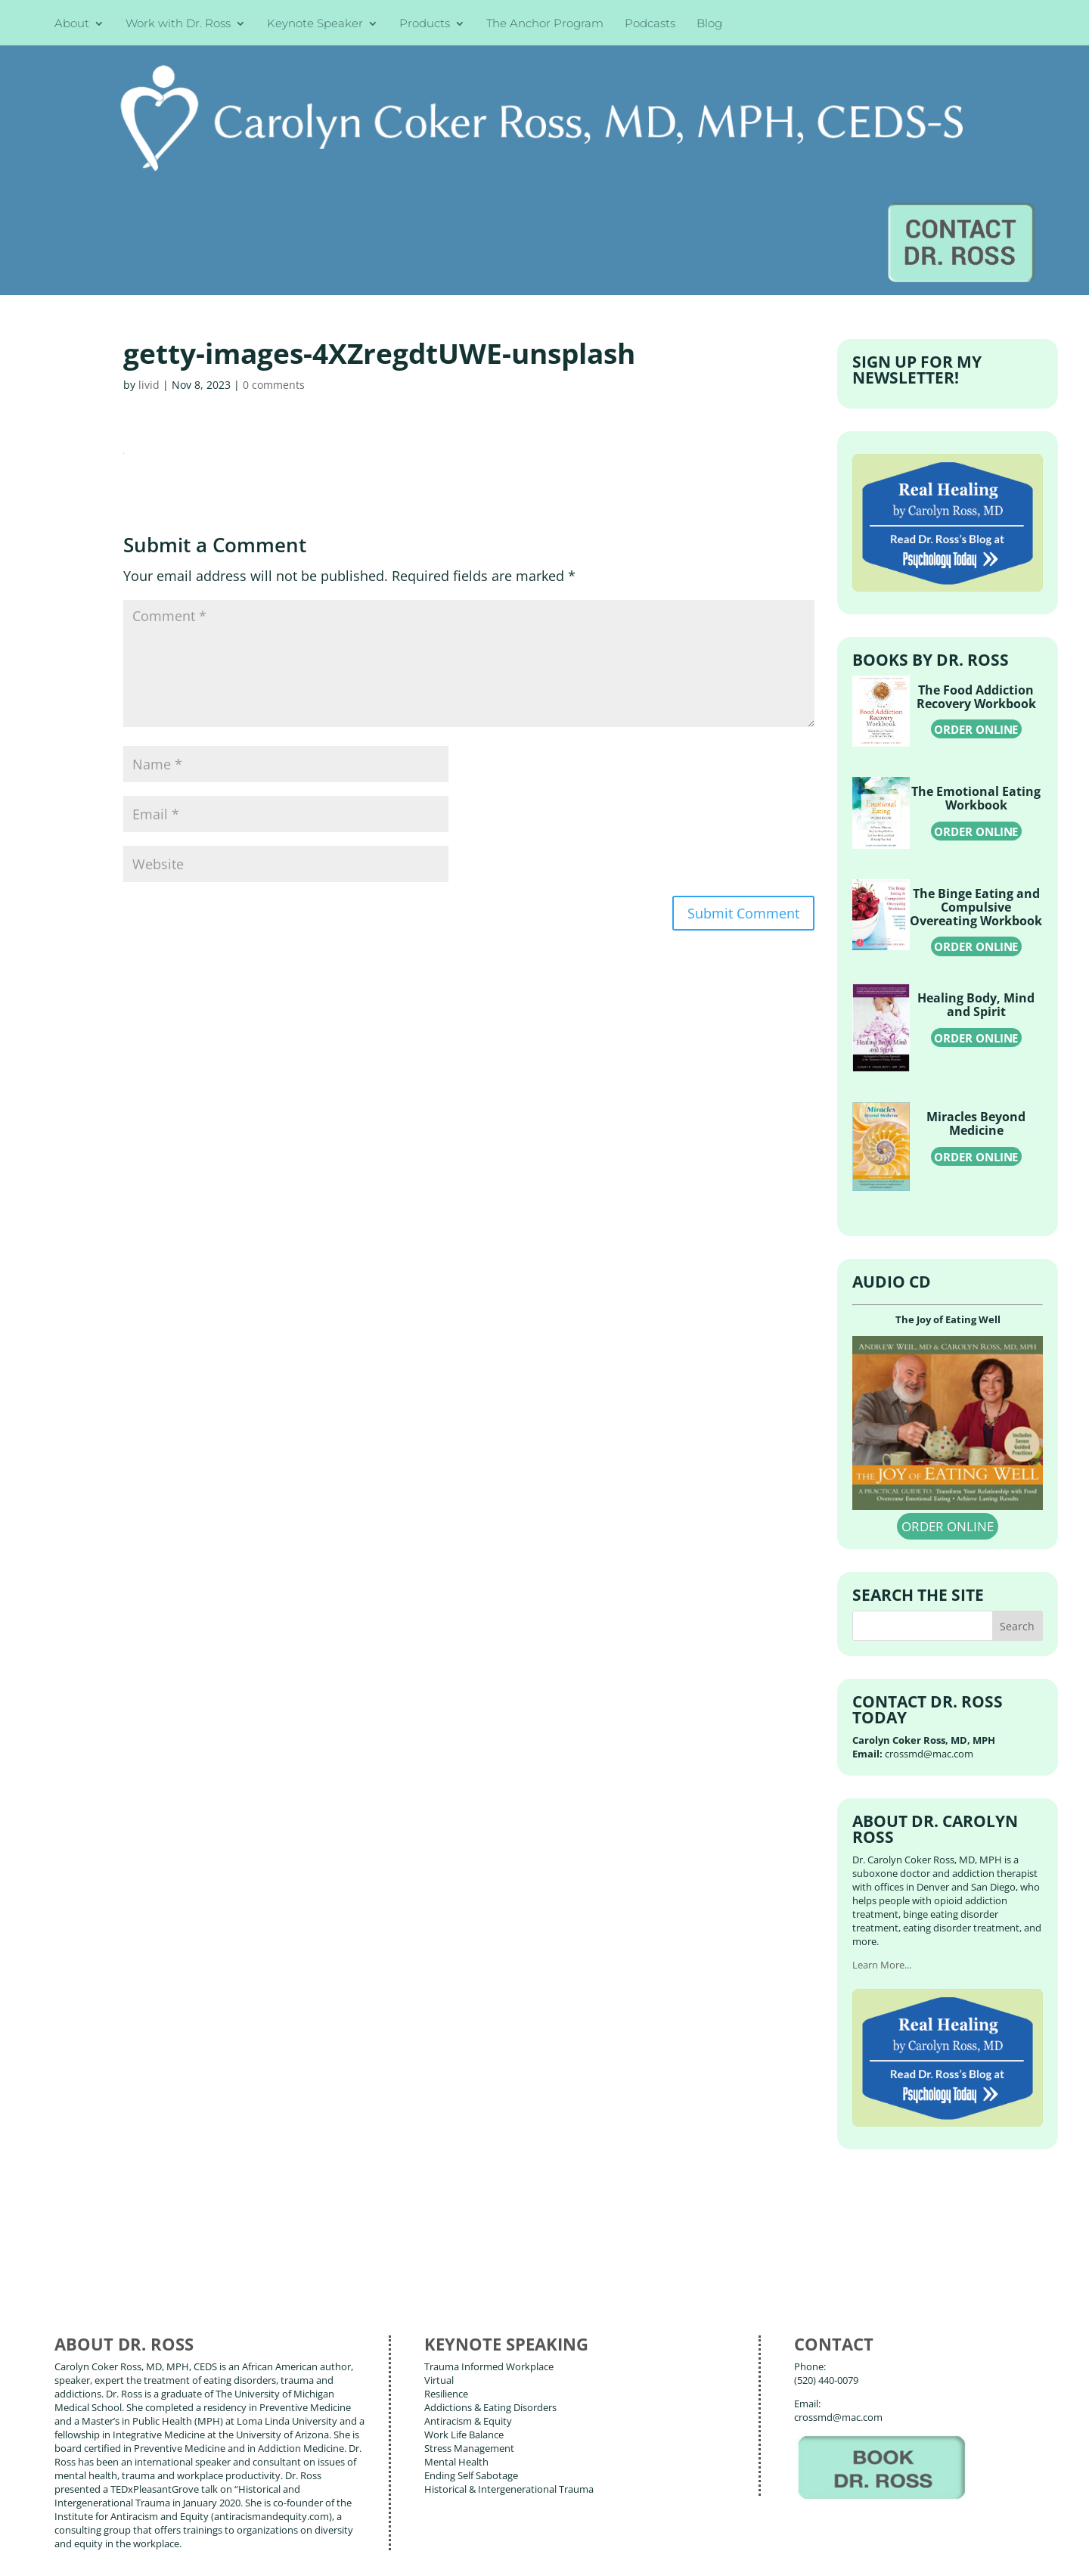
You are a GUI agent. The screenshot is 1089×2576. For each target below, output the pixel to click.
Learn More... (881, 1821)
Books (162, 2483)
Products (424, 24)
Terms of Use (291, 2552)
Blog (709, 24)
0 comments (274, 239)
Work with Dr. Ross (178, 24)
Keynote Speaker (315, 24)
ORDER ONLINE (976, 584)
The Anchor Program (544, 24)
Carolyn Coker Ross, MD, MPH (320, 2529)
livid (149, 239)
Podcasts (650, 24)
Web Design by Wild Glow (167, 2552)
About (71, 24)
